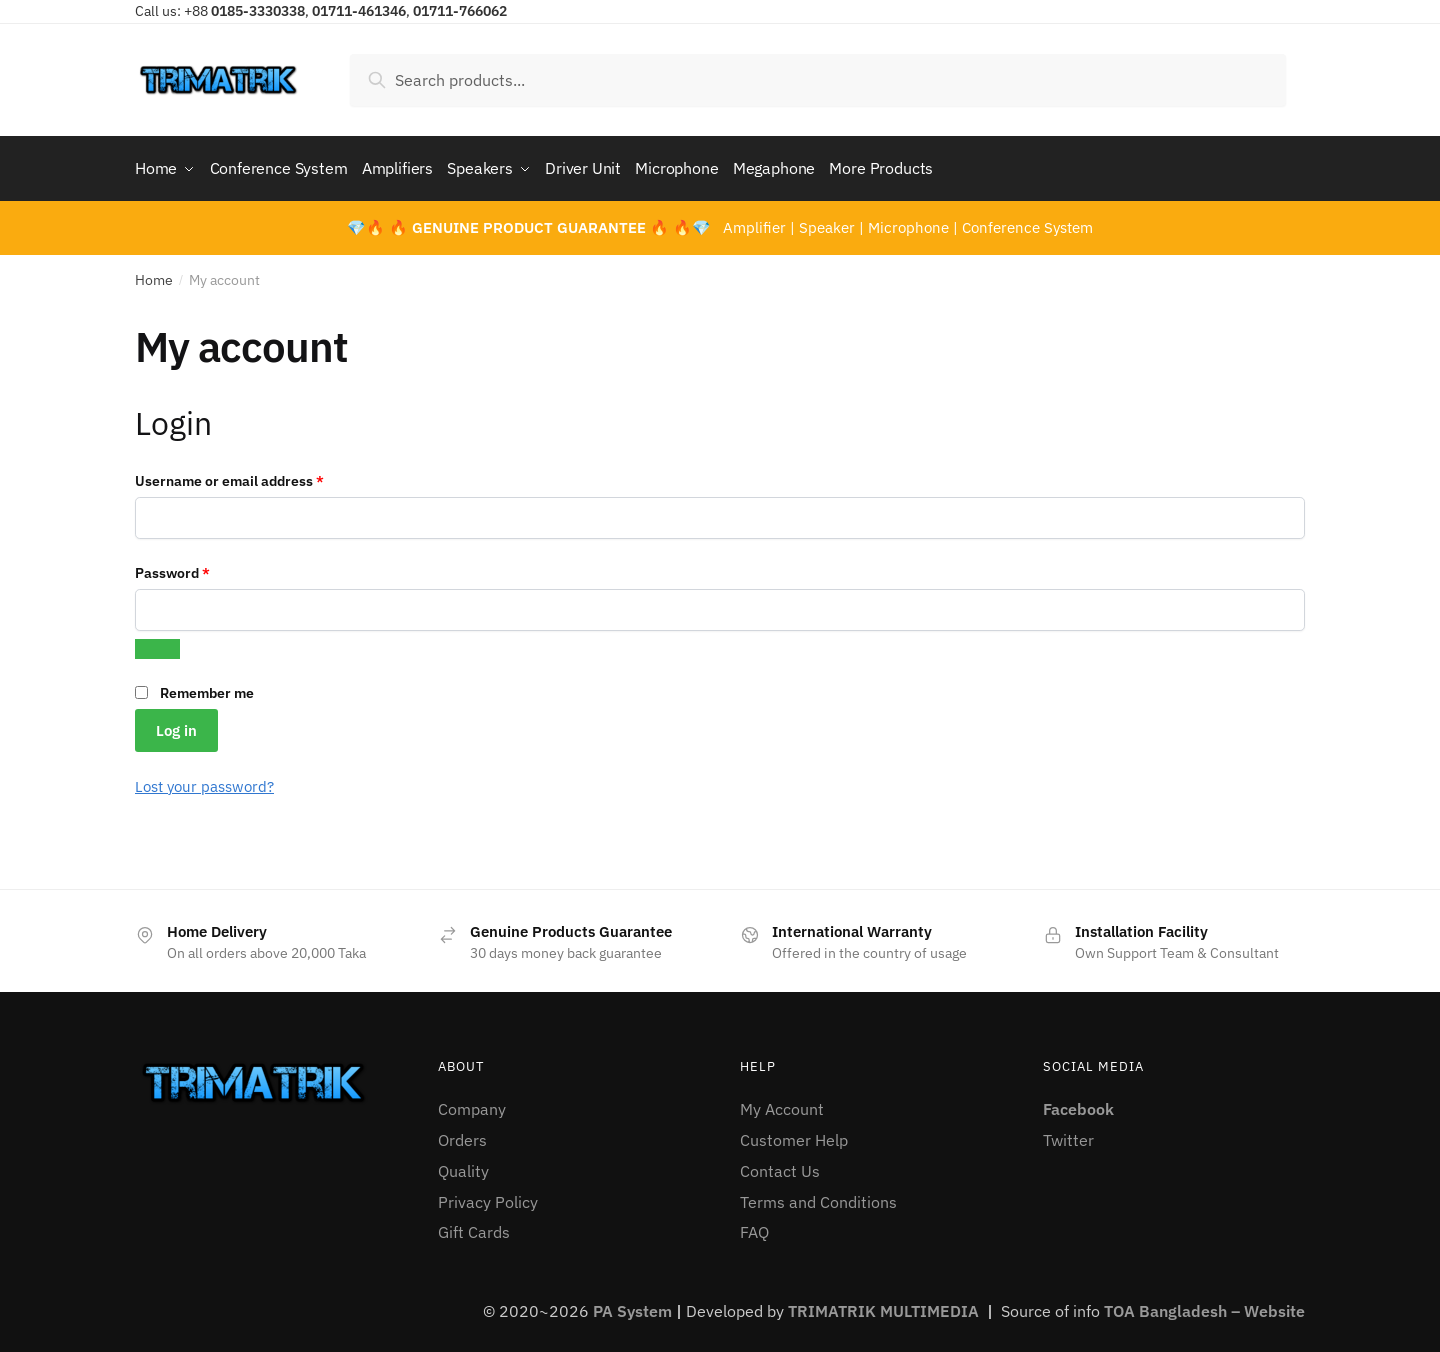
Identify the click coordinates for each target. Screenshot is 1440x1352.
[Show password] (157, 644)
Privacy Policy (488, 1197)
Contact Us (780, 1166)
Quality (463, 1166)
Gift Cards (474, 1227)
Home (154, 275)
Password (201, 567)
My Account (782, 1104)
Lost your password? (204, 781)
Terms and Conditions (818, 1197)
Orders (462, 1135)
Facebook (1078, 1104)
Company (472, 1104)
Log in (176, 724)
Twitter (1068, 1135)
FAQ (754, 1227)
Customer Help (794, 1135)
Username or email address (258, 475)
